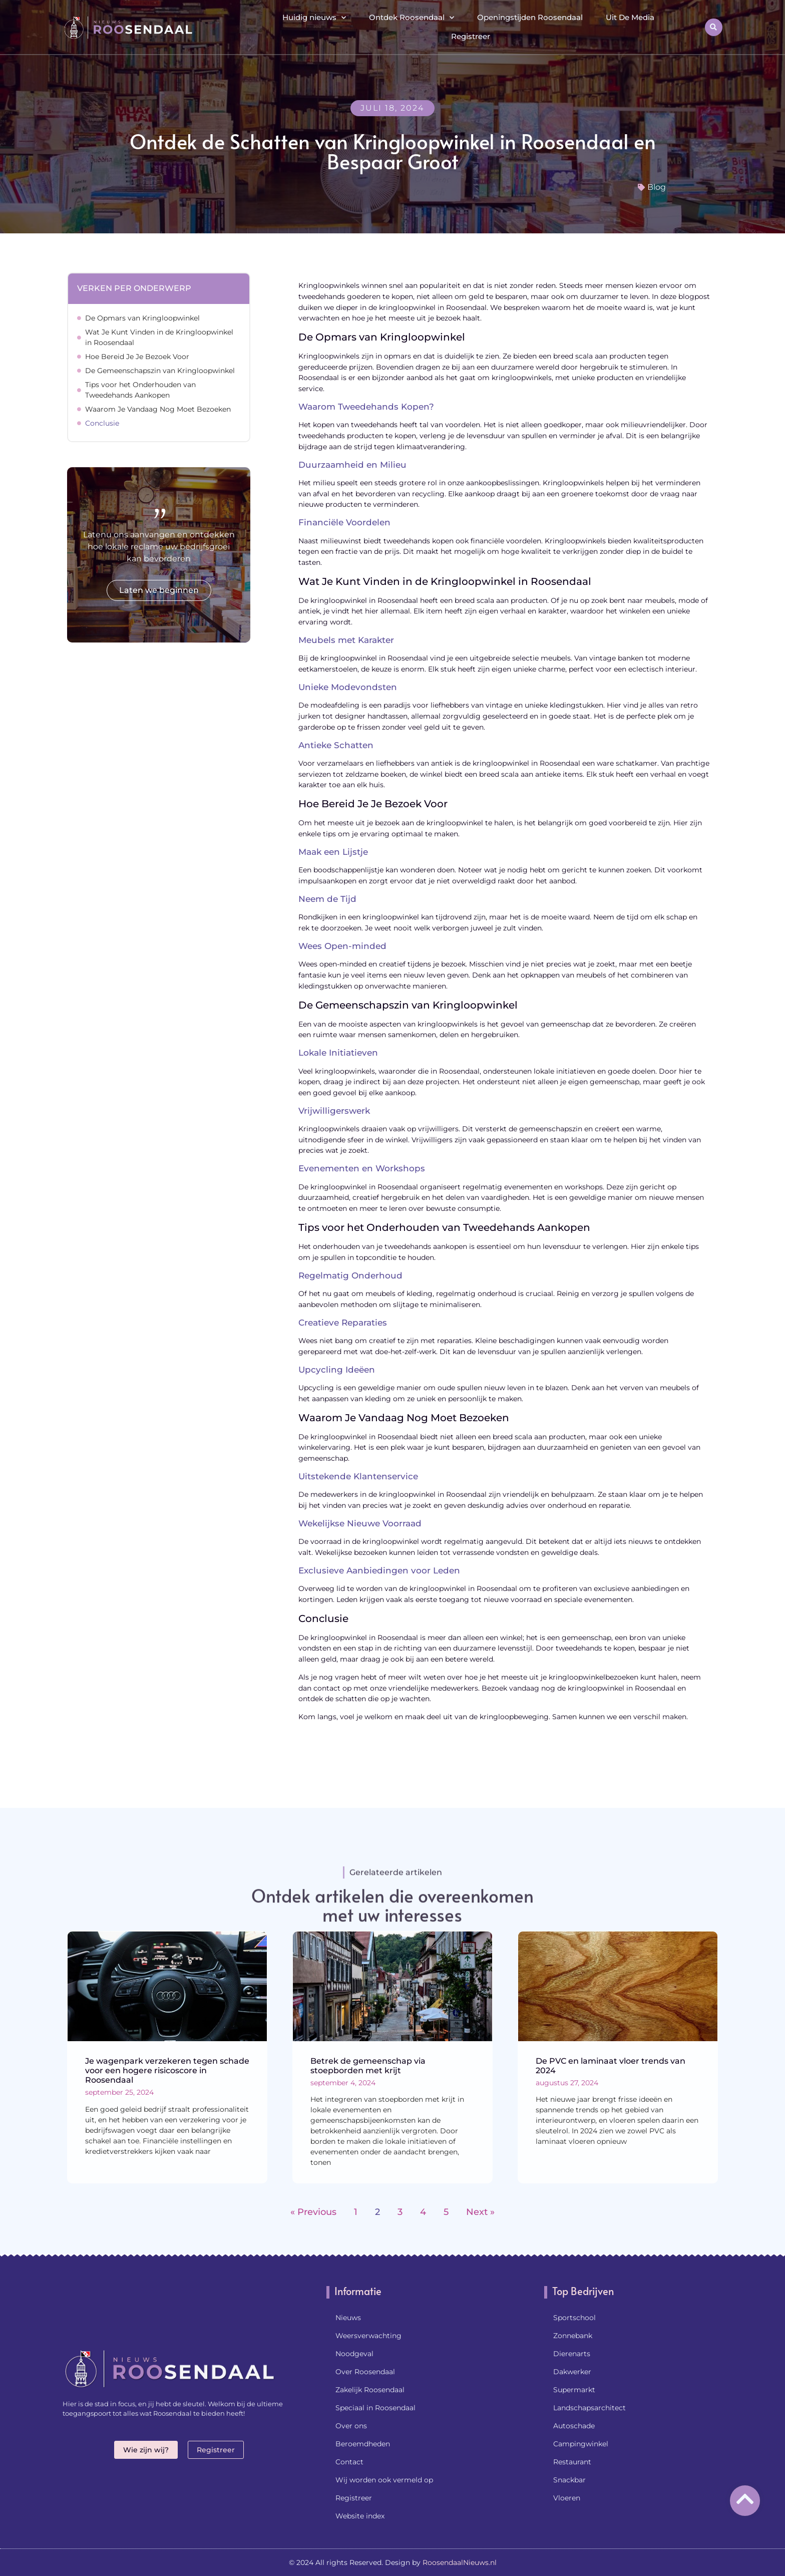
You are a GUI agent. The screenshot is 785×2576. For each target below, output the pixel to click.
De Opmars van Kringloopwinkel (142, 318)
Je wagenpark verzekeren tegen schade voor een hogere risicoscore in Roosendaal (167, 2070)
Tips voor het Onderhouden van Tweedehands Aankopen (140, 390)
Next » (480, 2211)
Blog (656, 187)
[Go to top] (745, 2499)
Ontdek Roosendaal (411, 18)
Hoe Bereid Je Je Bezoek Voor (137, 356)
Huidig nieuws (314, 18)
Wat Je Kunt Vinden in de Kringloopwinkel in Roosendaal (159, 337)
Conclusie (102, 423)
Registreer (470, 36)
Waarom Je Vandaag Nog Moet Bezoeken (158, 409)
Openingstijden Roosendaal (530, 17)
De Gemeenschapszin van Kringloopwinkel (160, 370)
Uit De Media (630, 17)
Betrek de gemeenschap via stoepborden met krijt (368, 2065)
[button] (713, 27)
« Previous (313, 2211)
